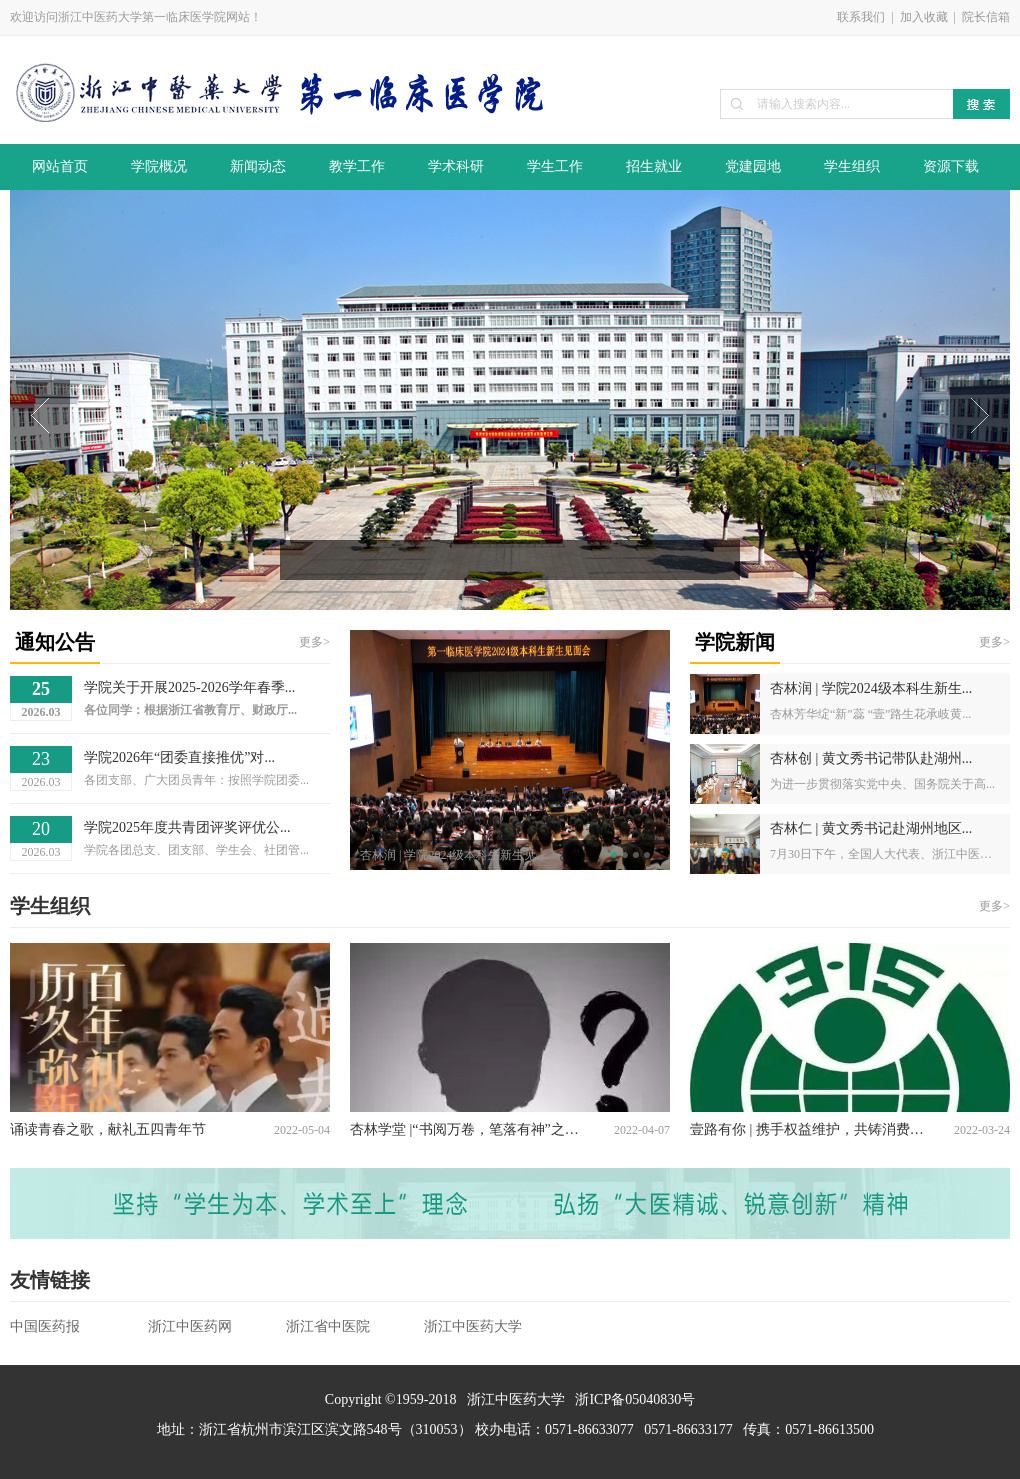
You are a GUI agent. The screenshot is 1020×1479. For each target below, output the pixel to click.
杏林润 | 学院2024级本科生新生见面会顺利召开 (460, 855)
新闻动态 (258, 166)
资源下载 (951, 166)
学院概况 (159, 166)
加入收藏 (924, 17)
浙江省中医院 (328, 1326)
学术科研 (456, 166)
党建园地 (753, 166)
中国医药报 (45, 1326)
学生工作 (555, 166)
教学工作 (357, 166)
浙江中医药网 (190, 1326)
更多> (314, 642)
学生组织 (852, 166)
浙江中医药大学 (473, 1326)
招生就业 (654, 166)
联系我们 (861, 17)
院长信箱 (986, 17)
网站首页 (60, 166)
